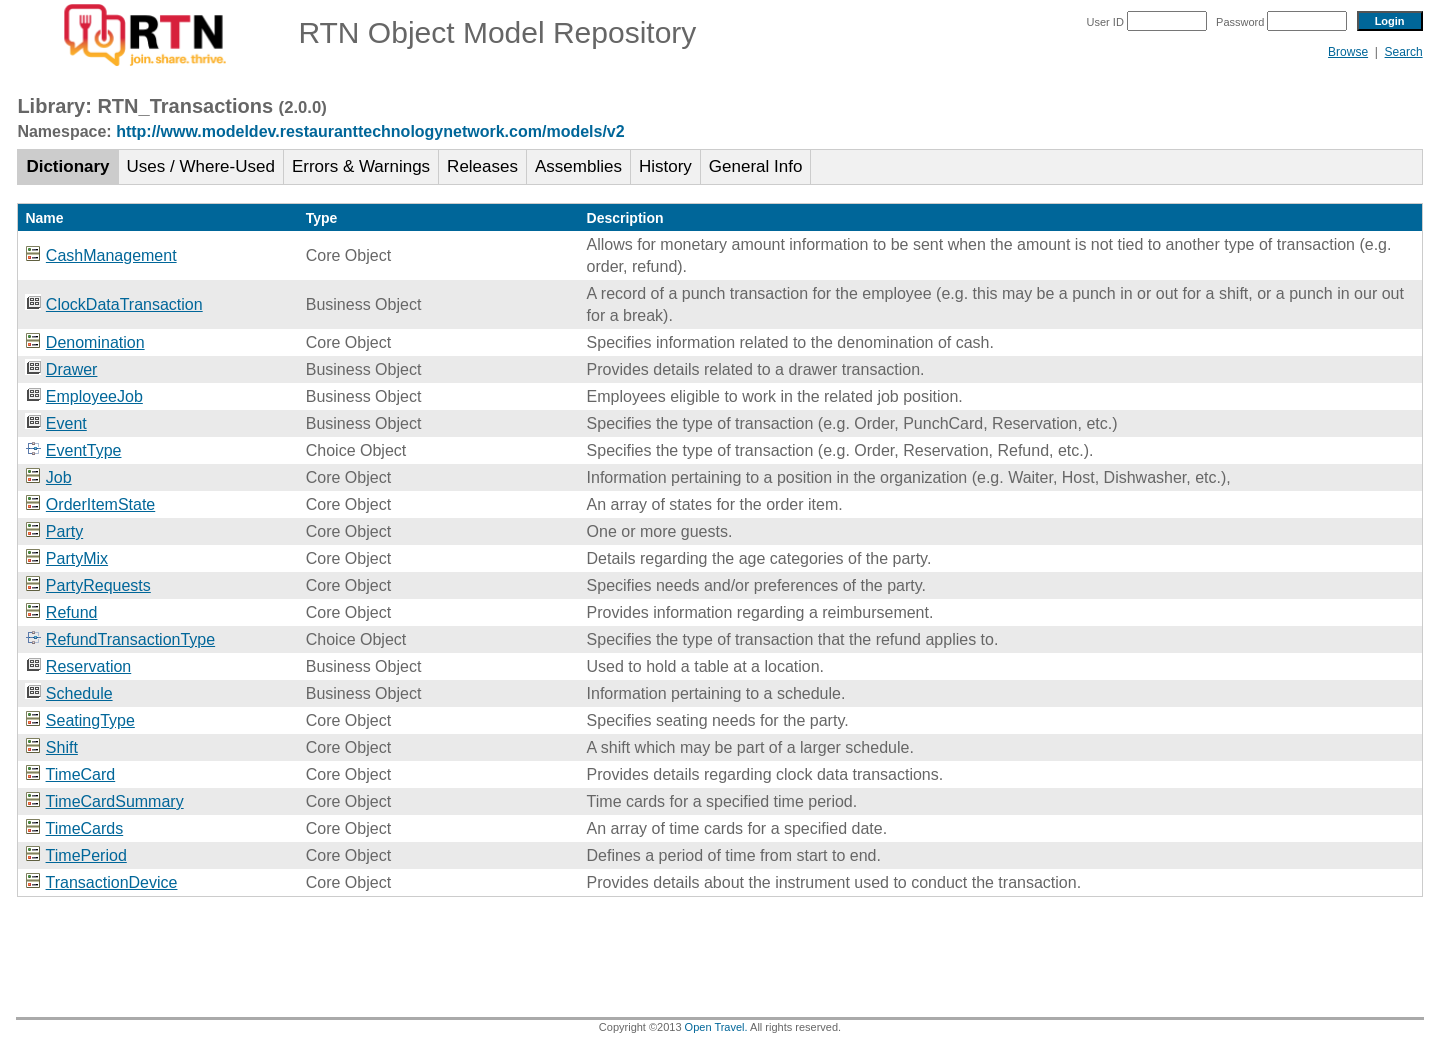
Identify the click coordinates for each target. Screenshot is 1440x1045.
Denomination (95, 342)
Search (1404, 52)
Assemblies (578, 166)
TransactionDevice (112, 882)
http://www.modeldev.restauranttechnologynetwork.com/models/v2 (370, 131)
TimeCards (85, 828)
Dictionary (67, 166)
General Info (756, 166)
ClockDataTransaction (124, 304)
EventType (84, 450)
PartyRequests (98, 585)
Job (59, 477)
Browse (1348, 52)
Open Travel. (716, 1027)
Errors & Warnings (361, 166)
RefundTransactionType (130, 639)
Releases (482, 166)
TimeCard (81, 774)
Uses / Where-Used (201, 166)
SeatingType (90, 720)
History (665, 166)
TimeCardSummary (115, 801)
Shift (62, 747)
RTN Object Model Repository (356, 32)
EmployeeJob (94, 396)
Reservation (88, 666)
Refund (72, 612)
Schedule (79, 693)
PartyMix (77, 558)
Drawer (72, 369)
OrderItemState (100, 504)
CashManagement (111, 255)
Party (64, 531)
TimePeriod (86, 855)
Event (66, 423)
